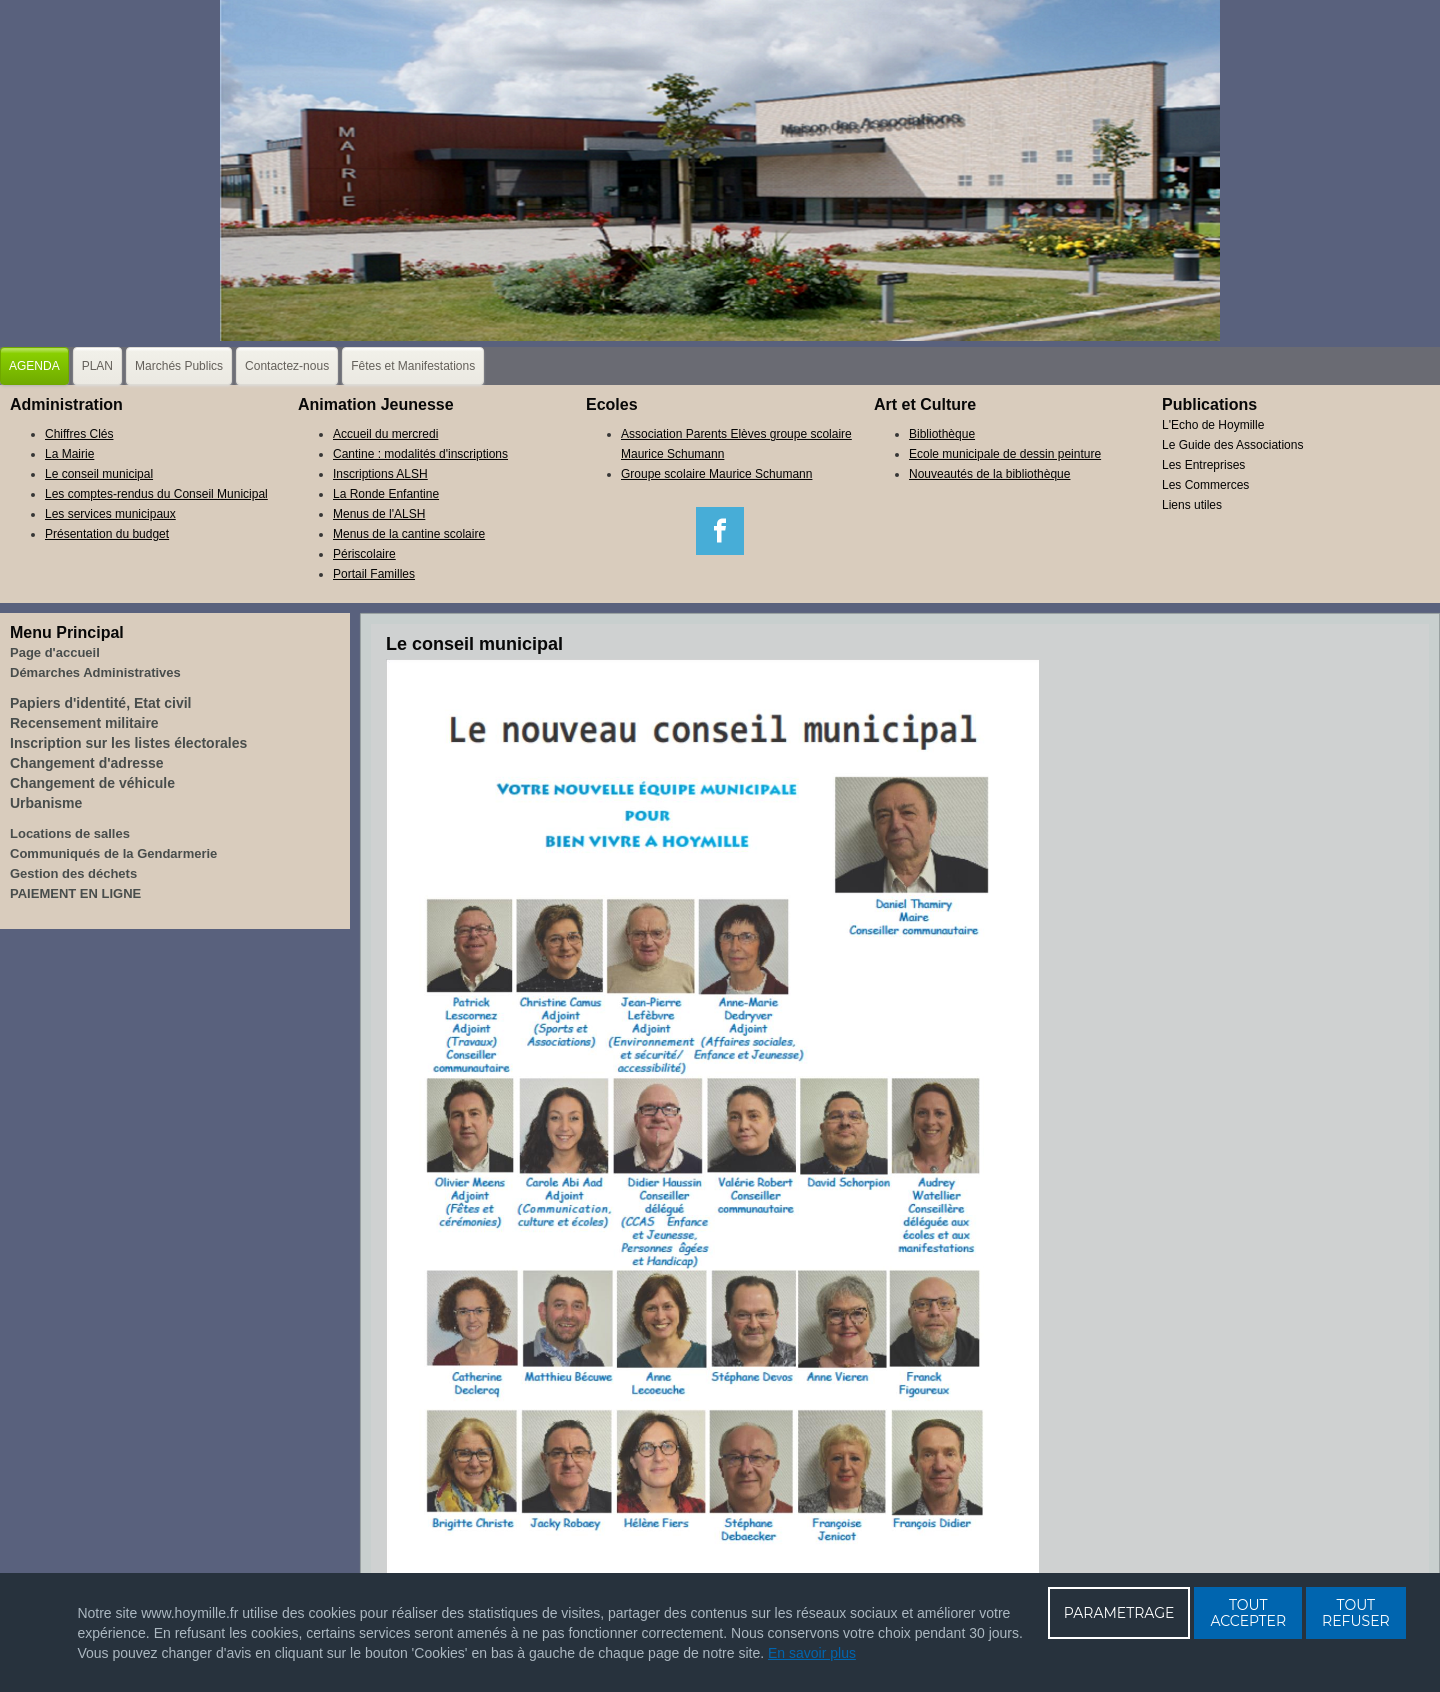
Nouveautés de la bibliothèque (989, 474)
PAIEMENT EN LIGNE (75, 893)
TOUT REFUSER (1356, 1613)
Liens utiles (1192, 505)
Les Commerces (1205, 485)
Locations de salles (70, 833)
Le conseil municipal (99, 474)
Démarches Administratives (95, 672)
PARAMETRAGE (1119, 1613)
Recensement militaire (84, 723)
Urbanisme (46, 803)
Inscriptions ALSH (380, 474)
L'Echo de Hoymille (1213, 425)
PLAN (97, 366)
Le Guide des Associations (1232, 445)
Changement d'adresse (87, 763)
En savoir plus (812, 1653)
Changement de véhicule (92, 783)
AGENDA (34, 366)
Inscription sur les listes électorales (128, 743)
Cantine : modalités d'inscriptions (420, 454)
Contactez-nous (287, 366)
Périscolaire (364, 554)
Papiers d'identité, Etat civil (101, 703)
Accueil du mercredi (385, 434)
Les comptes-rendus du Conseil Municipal (156, 494)
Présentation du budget (107, 534)
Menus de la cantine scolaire (409, 534)
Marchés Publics (179, 366)
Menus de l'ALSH (379, 514)
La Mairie (69, 454)
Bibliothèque (942, 434)
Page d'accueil (55, 652)
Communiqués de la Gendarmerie (113, 853)
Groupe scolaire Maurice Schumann (716, 474)
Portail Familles (374, 574)
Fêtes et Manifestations (413, 366)
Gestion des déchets (73, 873)
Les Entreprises (1203, 465)
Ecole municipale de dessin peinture (1005, 454)
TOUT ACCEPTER (1248, 1613)
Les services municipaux (110, 514)
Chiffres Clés (79, 434)
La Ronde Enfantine (386, 494)
